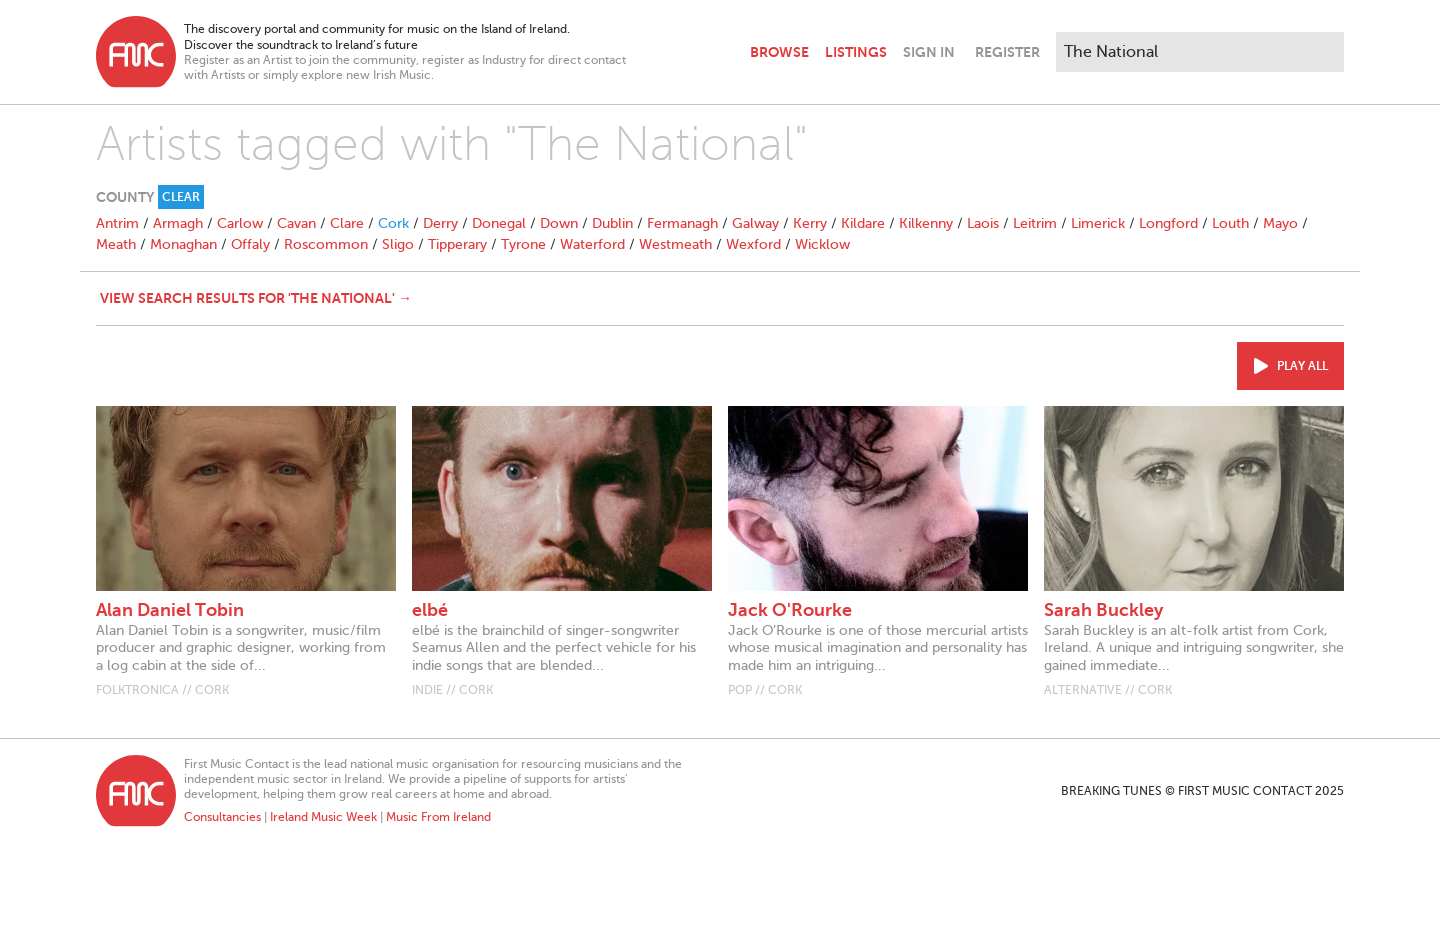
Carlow (240, 223)
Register (1007, 52)
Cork (393, 223)
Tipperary (457, 244)
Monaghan (183, 244)
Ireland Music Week (323, 817)
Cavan (296, 223)
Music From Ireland (438, 817)
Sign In (929, 52)
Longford (1168, 223)
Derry (440, 223)
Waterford (592, 244)
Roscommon (326, 244)
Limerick (1098, 223)
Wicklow (822, 244)
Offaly (250, 244)
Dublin (612, 223)
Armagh (178, 223)
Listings (856, 52)
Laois (983, 223)
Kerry (810, 223)
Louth (1230, 223)
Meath (116, 244)
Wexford (753, 244)
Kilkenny (926, 223)
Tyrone (523, 244)
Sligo (398, 244)
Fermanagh (682, 223)
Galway (755, 223)
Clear (181, 197)
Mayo (1280, 223)
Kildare (863, 223)
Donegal (499, 223)
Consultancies (222, 817)
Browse (779, 52)
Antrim (117, 223)
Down (559, 223)
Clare (347, 223)
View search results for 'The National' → (256, 298)
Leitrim (1035, 223)
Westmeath (675, 244)
